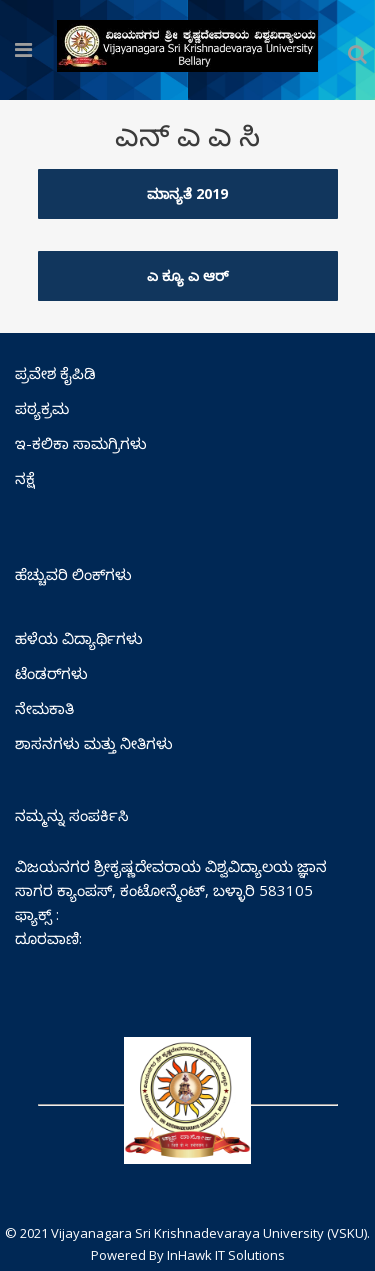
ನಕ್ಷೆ (25, 478)
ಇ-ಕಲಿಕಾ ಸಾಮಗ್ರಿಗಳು (81, 443)
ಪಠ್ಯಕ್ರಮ (42, 408)
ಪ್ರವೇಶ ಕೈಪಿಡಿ (55, 373)
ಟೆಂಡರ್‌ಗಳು (51, 673)
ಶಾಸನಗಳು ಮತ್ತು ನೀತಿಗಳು (94, 743)
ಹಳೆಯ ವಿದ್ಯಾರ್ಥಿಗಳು (79, 638)
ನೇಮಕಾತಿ (44, 708)
